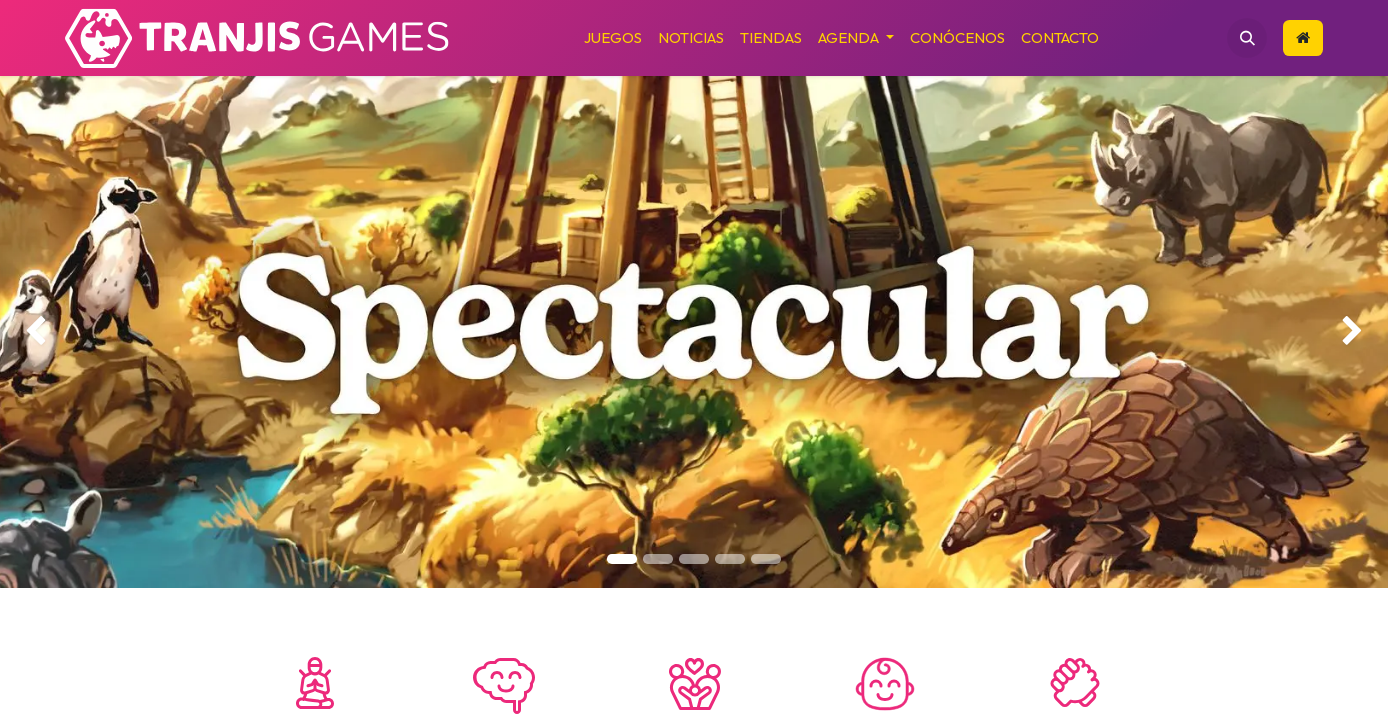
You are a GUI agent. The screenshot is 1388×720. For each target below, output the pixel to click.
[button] (1247, 38)
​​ (1303, 37)
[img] (55, 332)
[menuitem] (613, 38)
